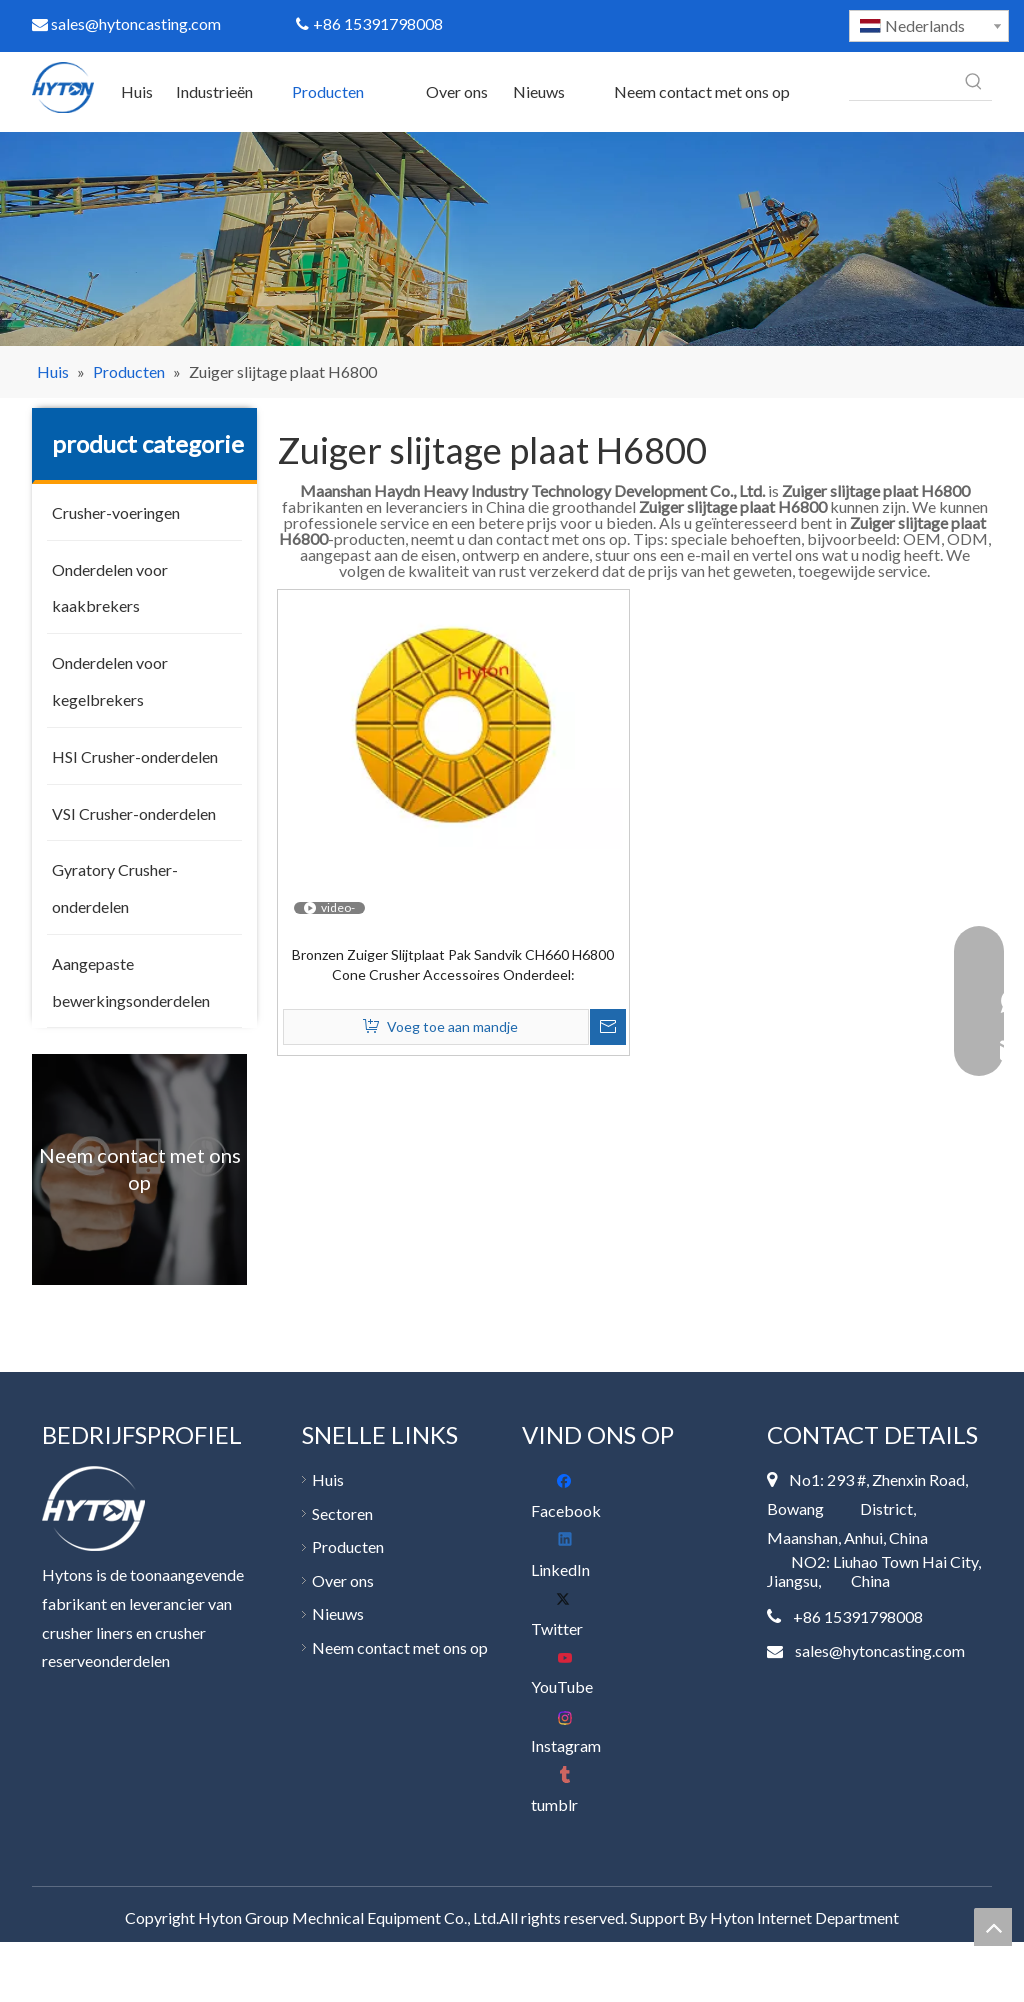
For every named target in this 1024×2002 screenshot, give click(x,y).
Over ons (343, 1580)
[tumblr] (571, 1790)
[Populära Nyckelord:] (974, 82)
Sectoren (342, 1513)
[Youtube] (571, 1672)
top (993, 1927)
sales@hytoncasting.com (126, 23)
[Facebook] (571, 1496)
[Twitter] (571, 1614)
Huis (328, 1479)
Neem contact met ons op (400, 1647)
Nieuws (338, 1613)
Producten (348, 1546)
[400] (512, 238)
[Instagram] (571, 1731)
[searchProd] (902, 82)
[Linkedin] (571, 1555)
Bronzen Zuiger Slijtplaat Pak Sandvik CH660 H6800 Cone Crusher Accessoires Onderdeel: (453, 964)
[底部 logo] (93, 1508)
